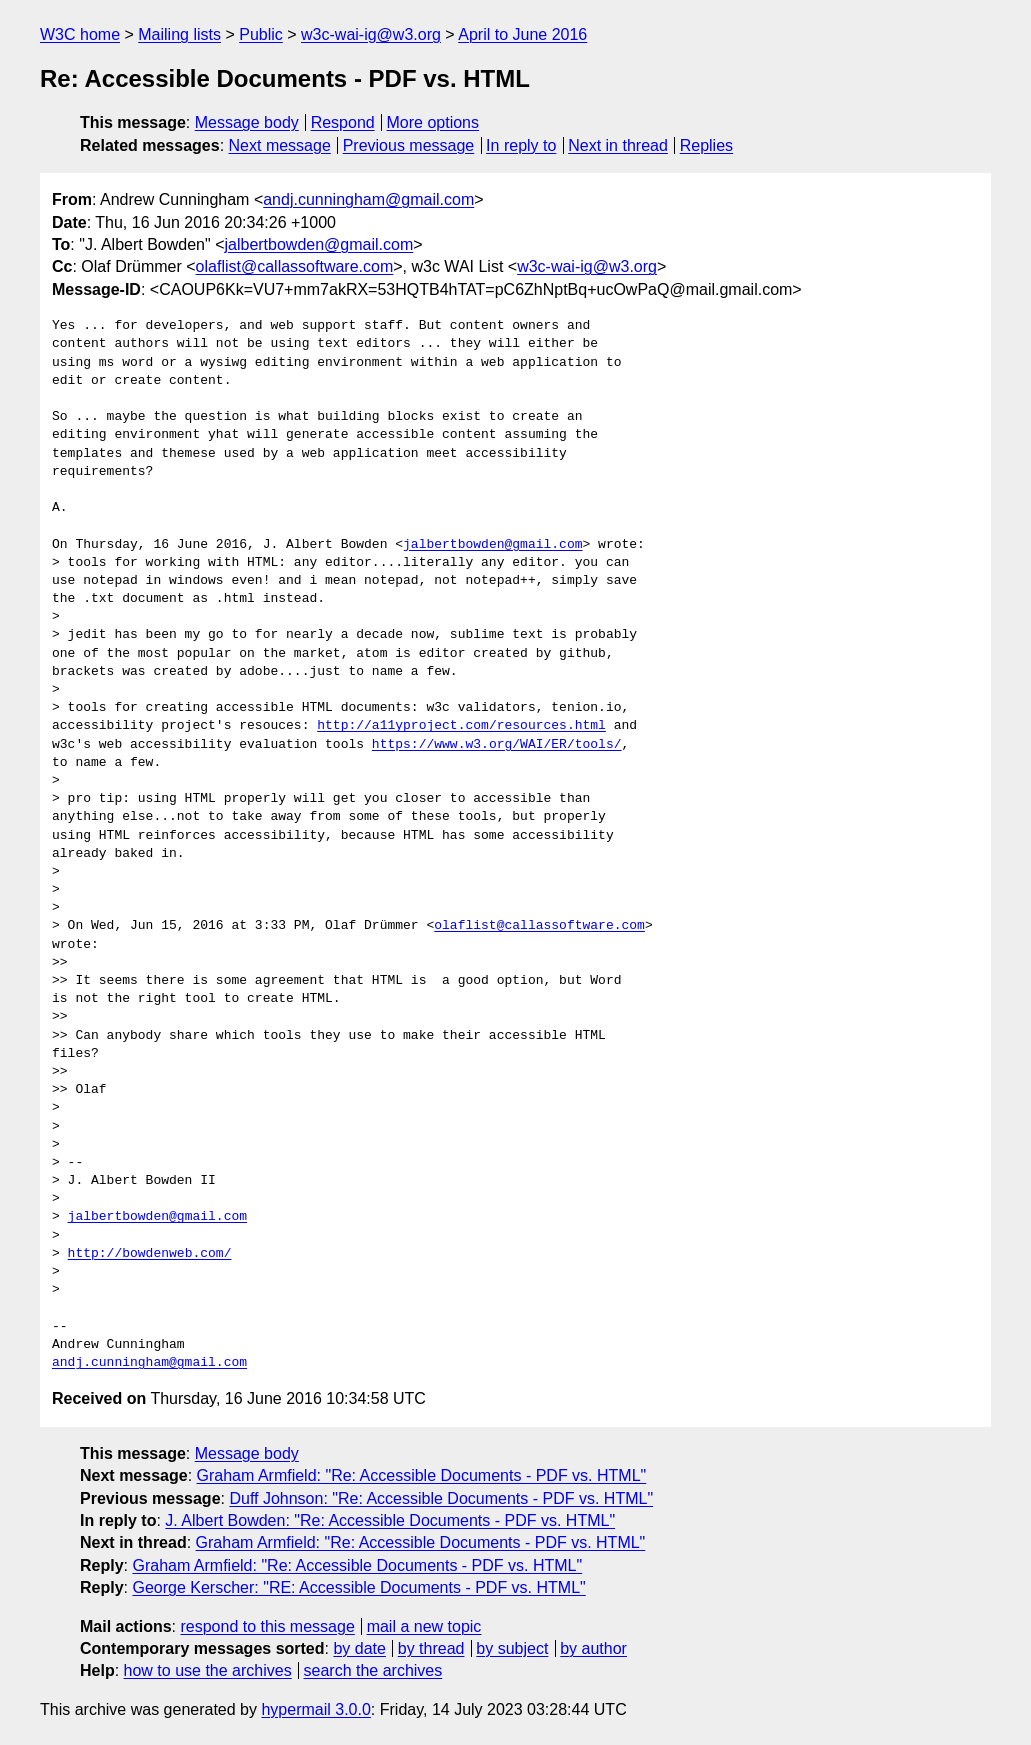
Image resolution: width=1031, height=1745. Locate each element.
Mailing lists (179, 34)
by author (593, 1648)
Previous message (409, 145)
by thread (431, 1648)
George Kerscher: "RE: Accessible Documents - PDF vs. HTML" (358, 1587)
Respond (343, 122)
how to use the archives (208, 1670)
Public (261, 34)
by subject (512, 1648)
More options (433, 122)
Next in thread (618, 145)
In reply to (521, 145)
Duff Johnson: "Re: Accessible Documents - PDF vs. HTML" (441, 1498)
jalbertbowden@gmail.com (318, 244)
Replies (706, 145)
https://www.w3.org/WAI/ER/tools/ (497, 745)
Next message (280, 145)
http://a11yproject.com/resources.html (461, 726)
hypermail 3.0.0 (315, 1709)
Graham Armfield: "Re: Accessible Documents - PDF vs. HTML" (422, 1475)
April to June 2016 (522, 34)
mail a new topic (424, 1626)
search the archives (373, 1670)
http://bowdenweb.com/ (150, 1254)
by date (359, 1648)
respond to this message (267, 1626)
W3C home (80, 34)
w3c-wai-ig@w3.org (371, 34)
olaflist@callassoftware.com (295, 266)
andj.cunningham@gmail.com (368, 199)
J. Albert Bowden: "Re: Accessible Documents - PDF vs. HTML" (390, 1520)
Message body (247, 122)
